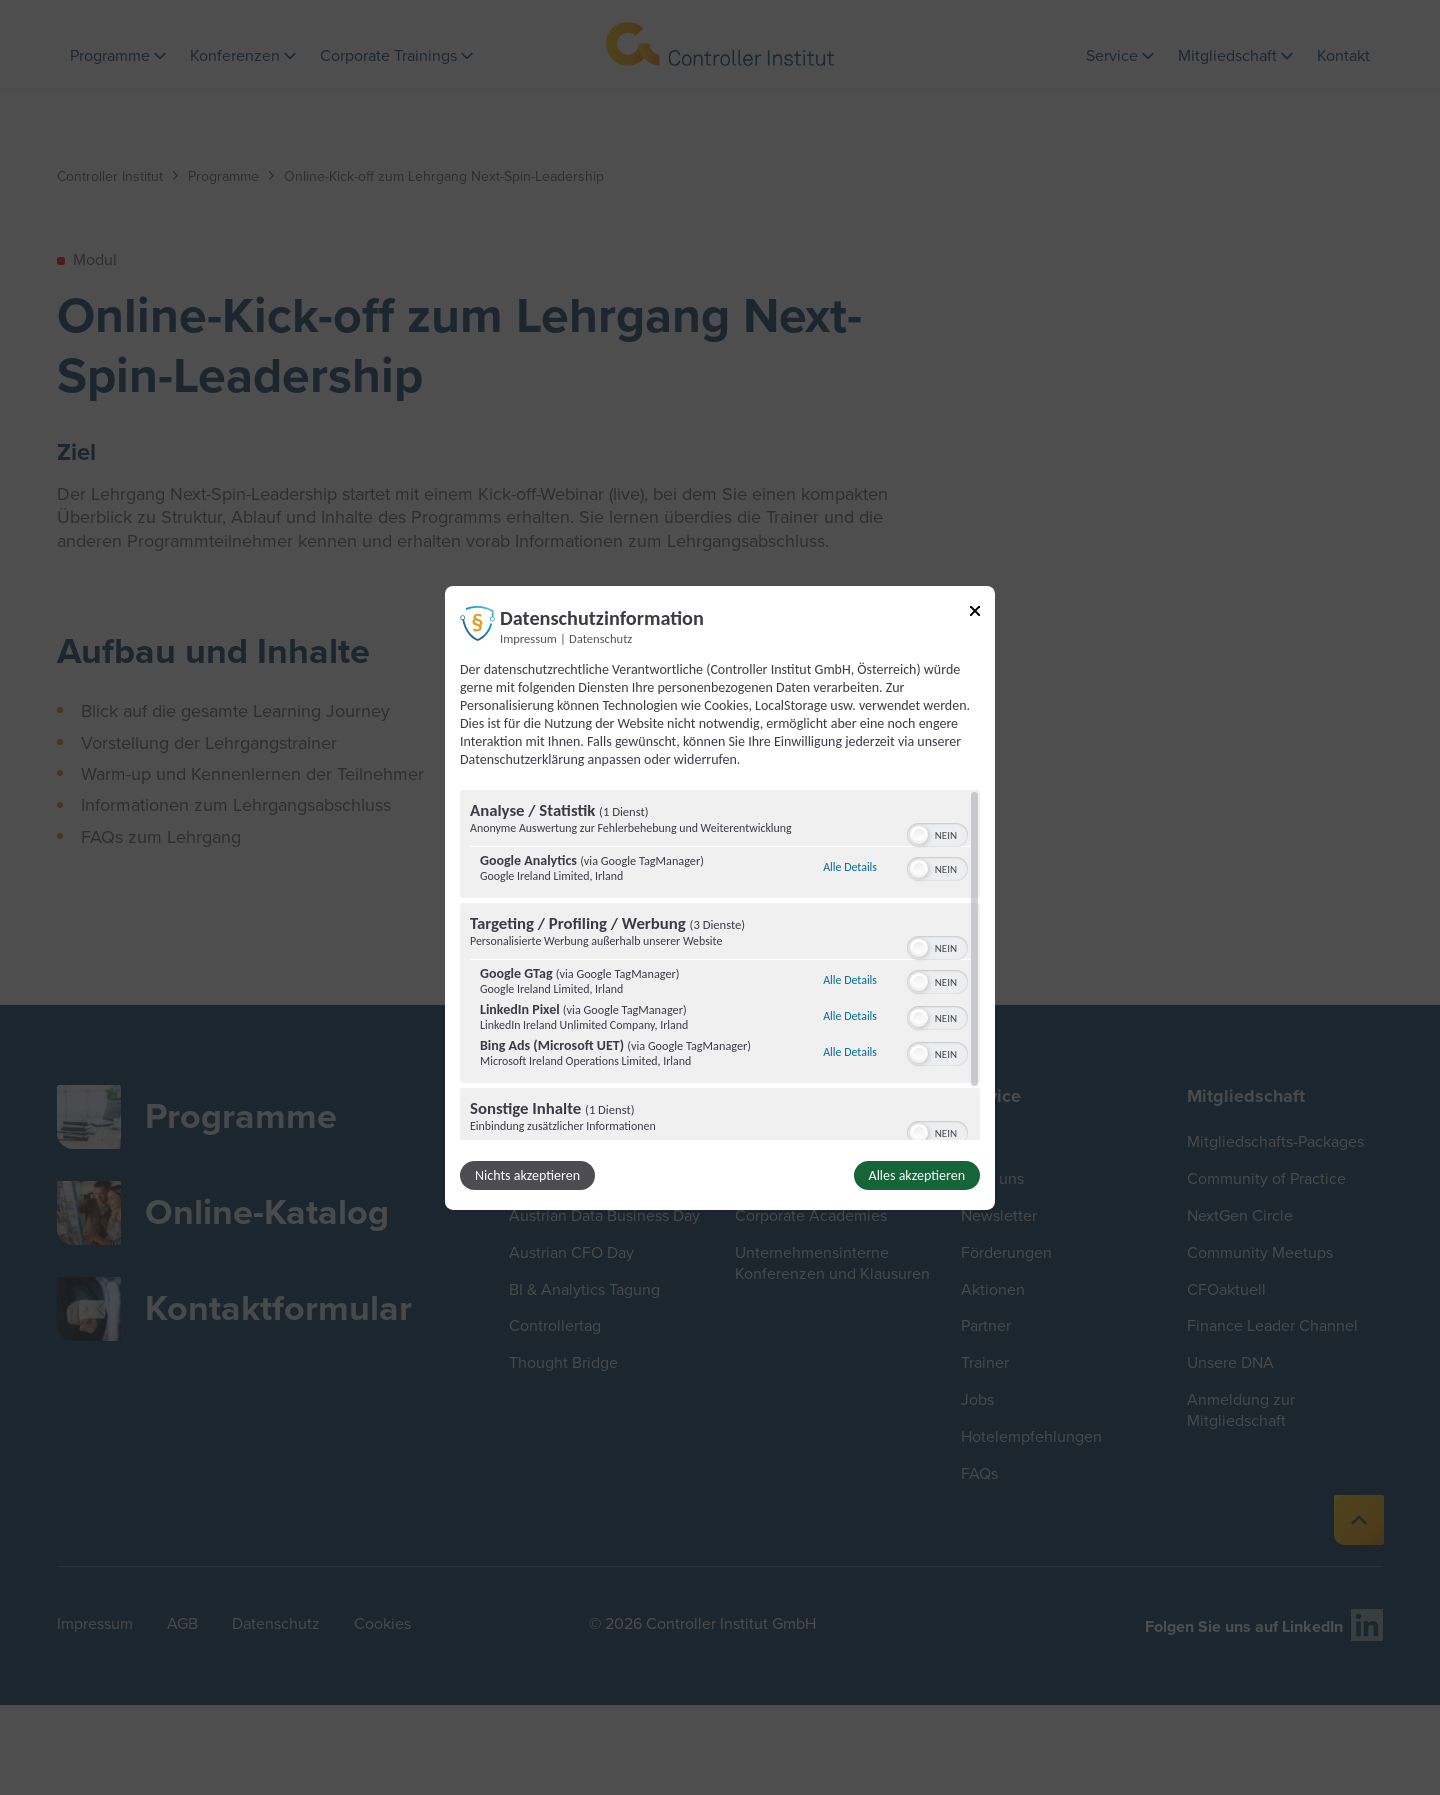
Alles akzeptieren (917, 1175)
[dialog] (720, 897)
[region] (720, 965)
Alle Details (850, 867)
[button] (919, 835)
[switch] (937, 833)
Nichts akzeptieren (527, 1175)
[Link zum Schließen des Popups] (975, 613)
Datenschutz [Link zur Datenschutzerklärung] (600, 637)
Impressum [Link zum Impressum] (528, 637)
